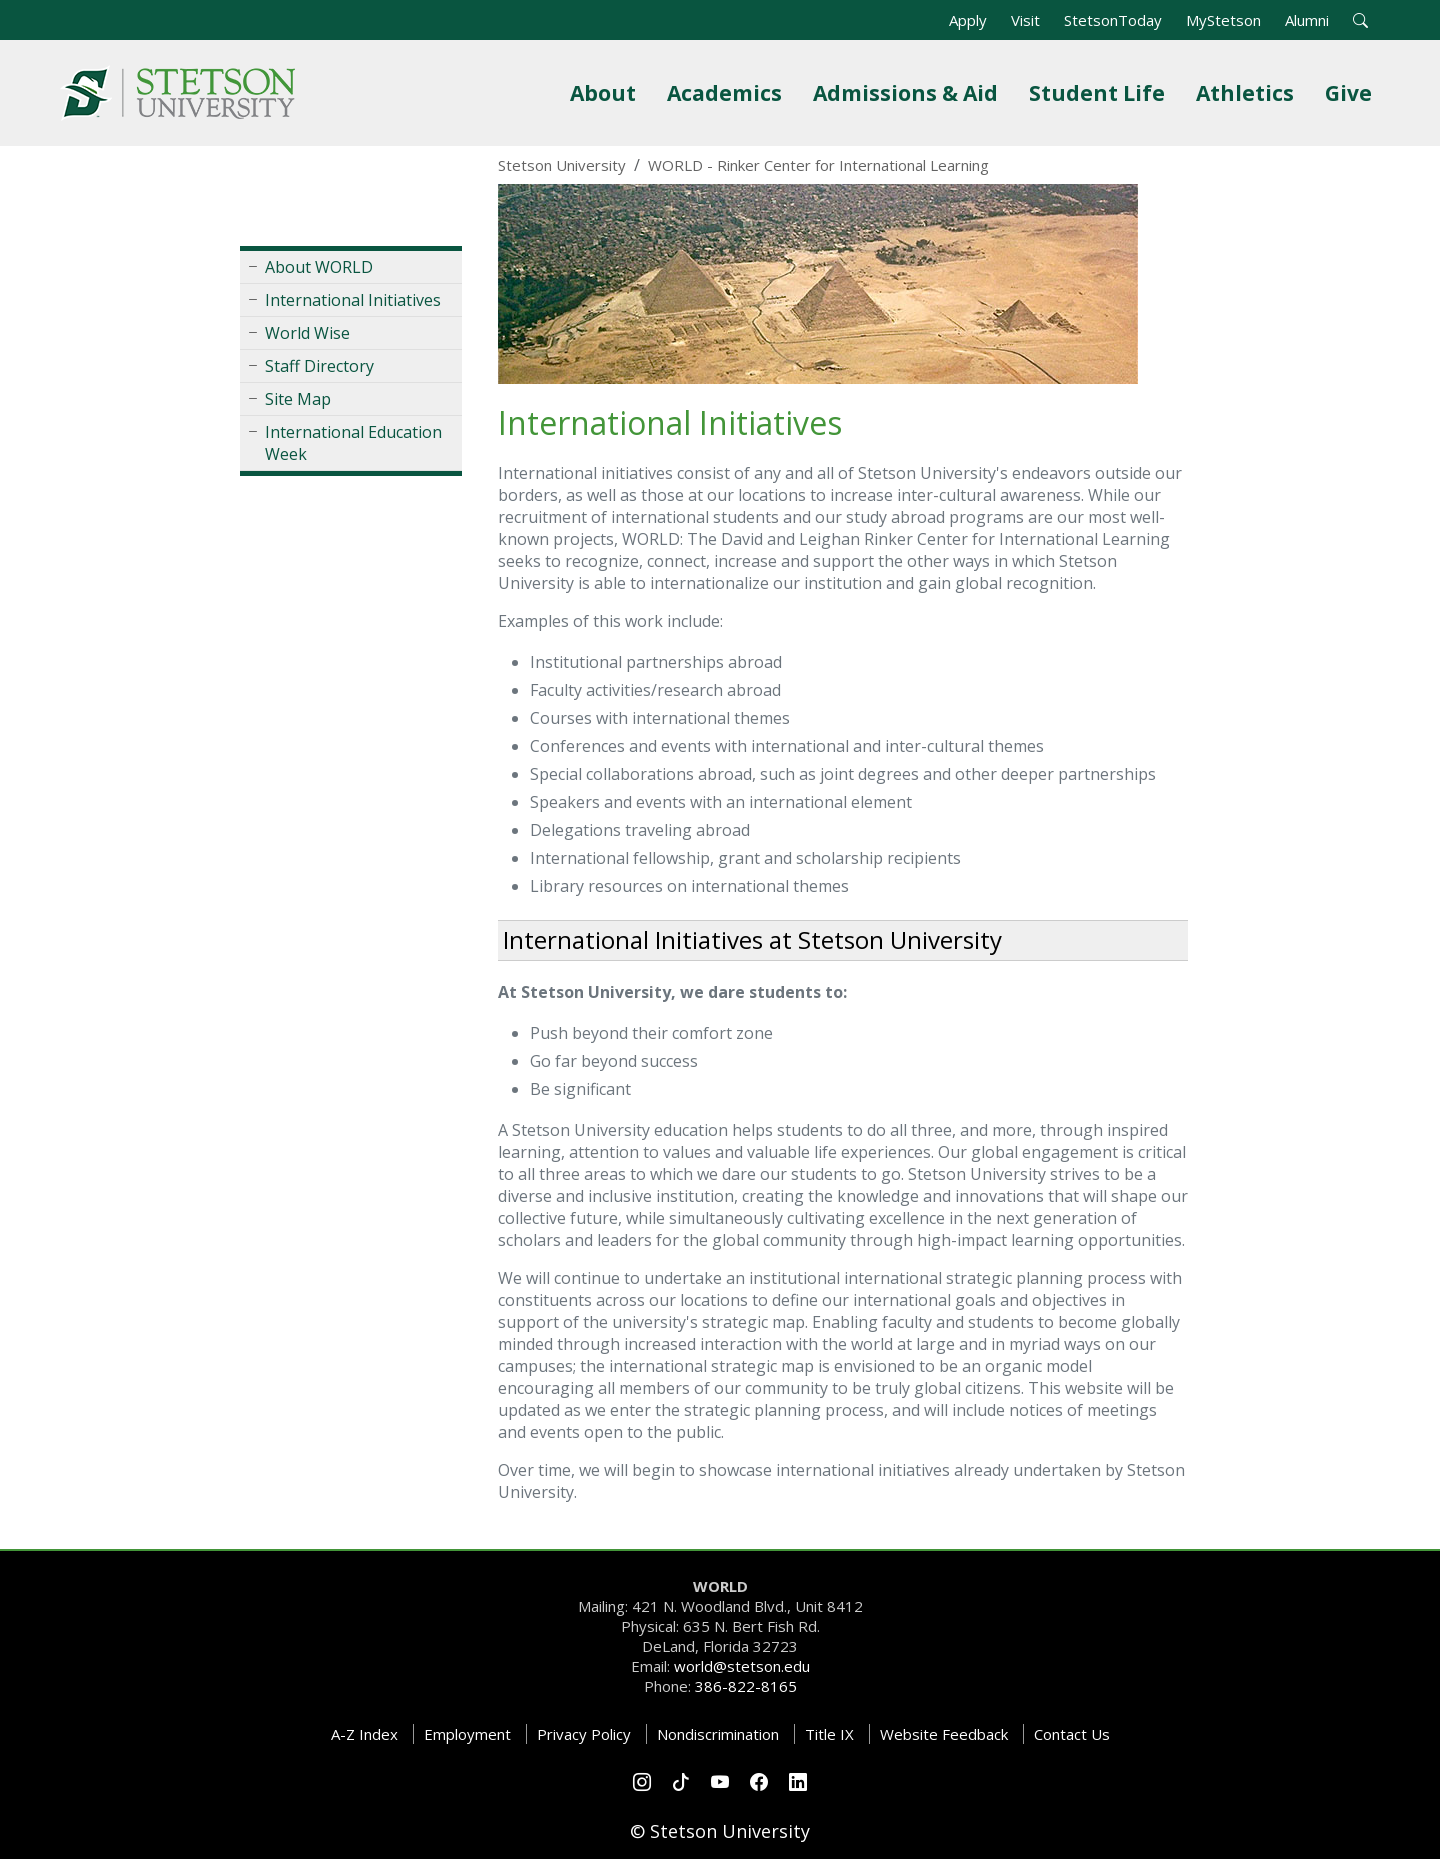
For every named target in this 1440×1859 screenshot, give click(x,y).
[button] (1360, 20)
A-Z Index (364, 1734)
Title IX (829, 1734)
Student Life (1101, 92)
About (607, 92)
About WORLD (319, 267)
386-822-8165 (746, 1686)
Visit (1025, 20)
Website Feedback (944, 1734)
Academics (728, 92)
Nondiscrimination (718, 1734)
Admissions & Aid (909, 92)
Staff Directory (319, 366)
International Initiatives (353, 300)
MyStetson (1223, 20)
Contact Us (1072, 1734)
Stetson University (562, 165)
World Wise (307, 333)
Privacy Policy (584, 1734)
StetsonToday (1113, 20)
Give (1352, 92)
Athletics (1249, 92)
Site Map (298, 399)
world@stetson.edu (742, 1666)
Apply (968, 20)
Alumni (1307, 20)
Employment (467, 1734)
